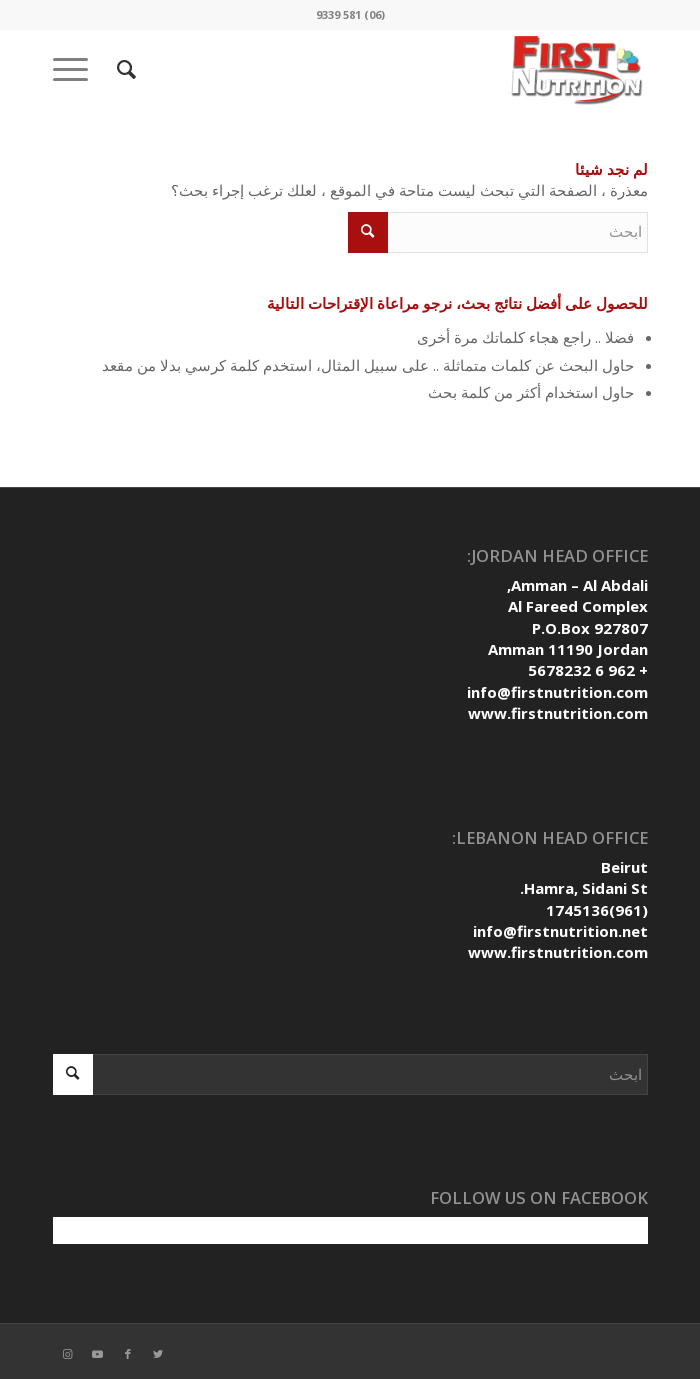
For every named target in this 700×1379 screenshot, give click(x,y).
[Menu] (77, 69)
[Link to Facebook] (128, 1354)
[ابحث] (123, 69)
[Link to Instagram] (68, 1354)
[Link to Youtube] (98, 1354)
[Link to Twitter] (158, 1354)
